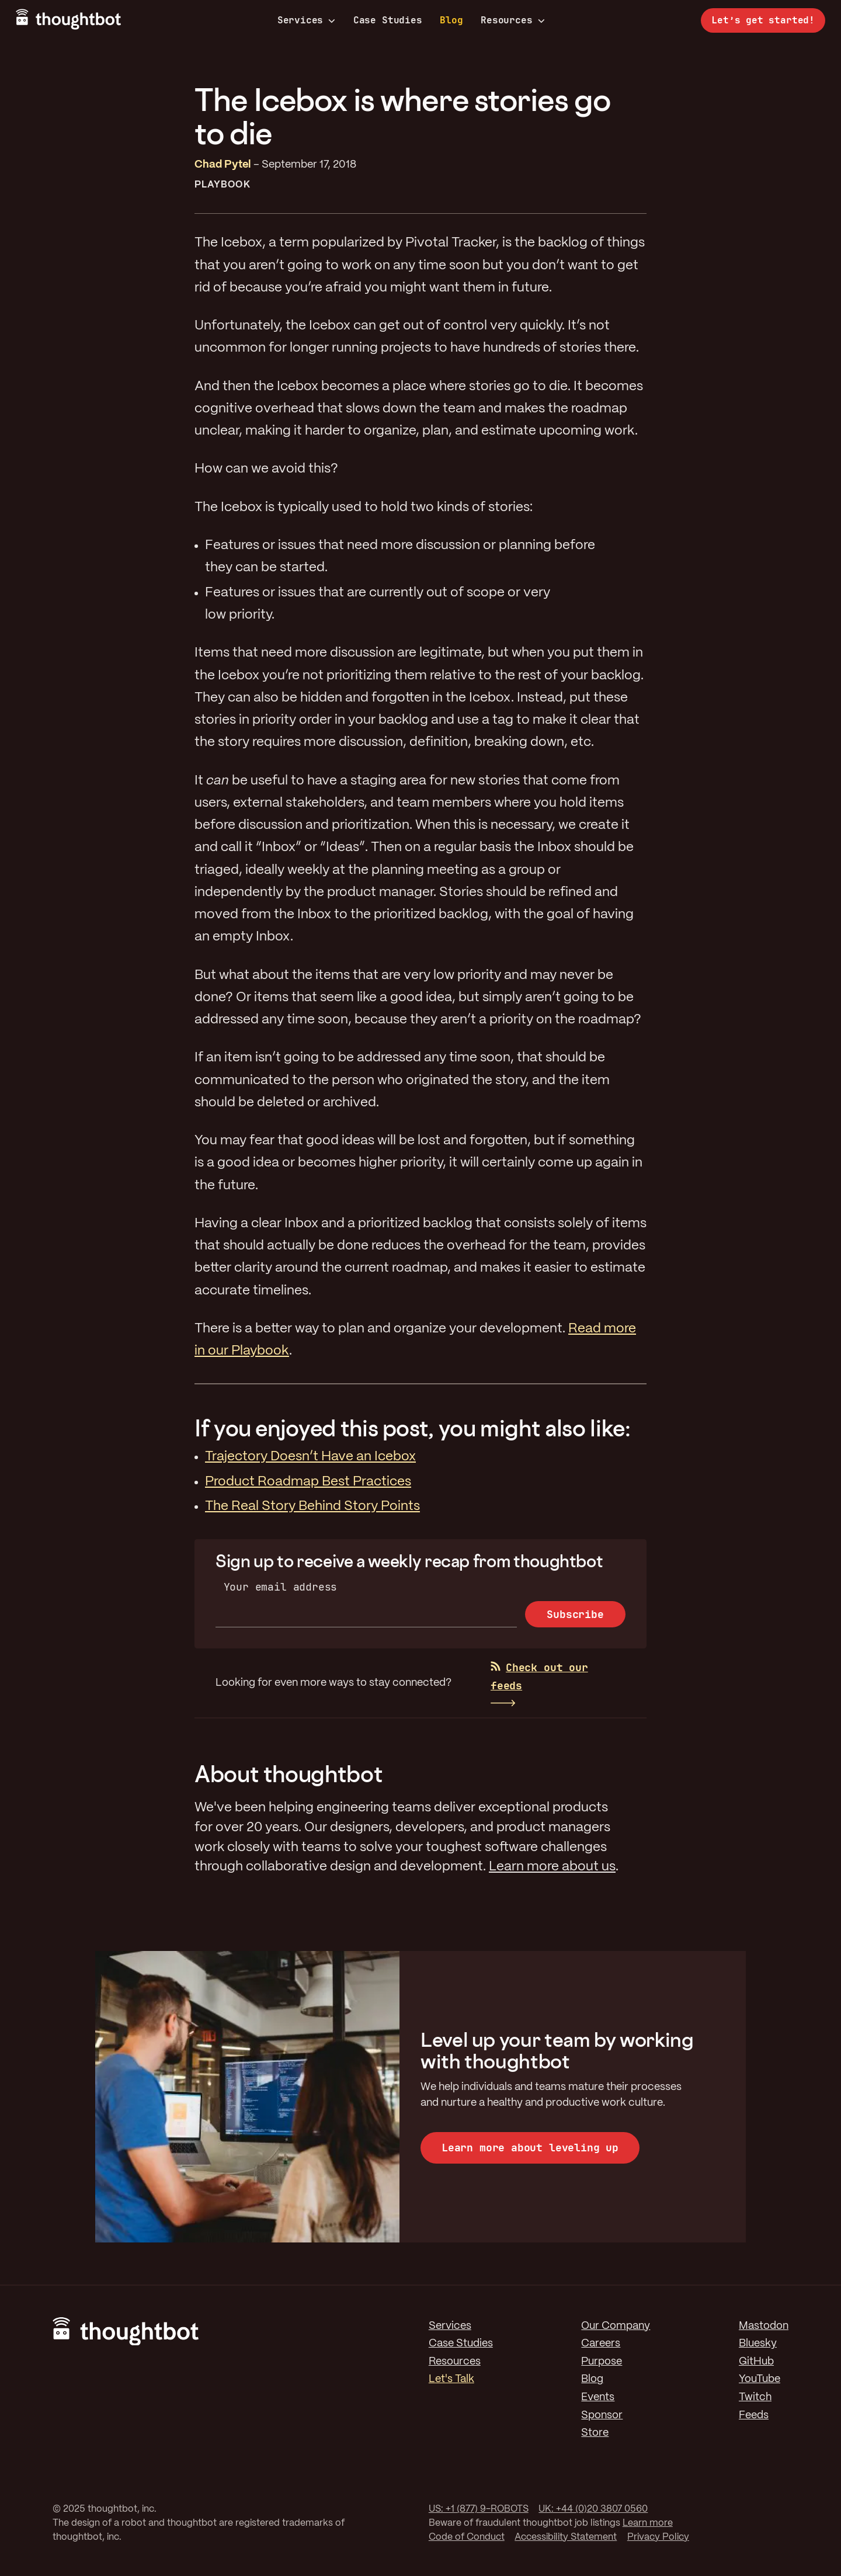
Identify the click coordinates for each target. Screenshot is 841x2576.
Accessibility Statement (566, 2537)
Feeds (754, 2415)
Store (595, 2433)
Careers (600, 2343)
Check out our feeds (539, 1676)
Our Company (615, 2326)
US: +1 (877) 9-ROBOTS (479, 2509)
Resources (512, 20)
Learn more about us (552, 1866)
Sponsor (602, 2415)
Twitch (755, 2397)
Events (597, 2397)
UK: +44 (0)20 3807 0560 (593, 2509)
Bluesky (758, 2343)
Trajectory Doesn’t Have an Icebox (310, 1456)
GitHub (756, 2361)
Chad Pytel (222, 164)
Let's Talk (451, 2379)
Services (306, 20)
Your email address (281, 1586)
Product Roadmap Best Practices (308, 1482)
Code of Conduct (467, 2537)
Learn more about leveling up (530, 2147)
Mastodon (763, 2326)
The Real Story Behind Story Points (312, 1506)
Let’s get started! (763, 20)
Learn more (648, 2523)
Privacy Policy (658, 2537)
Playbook (222, 184)
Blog (451, 20)
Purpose (601, 2361)
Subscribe (575, 1614)
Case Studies (387, 20)
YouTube (759, 2379)
